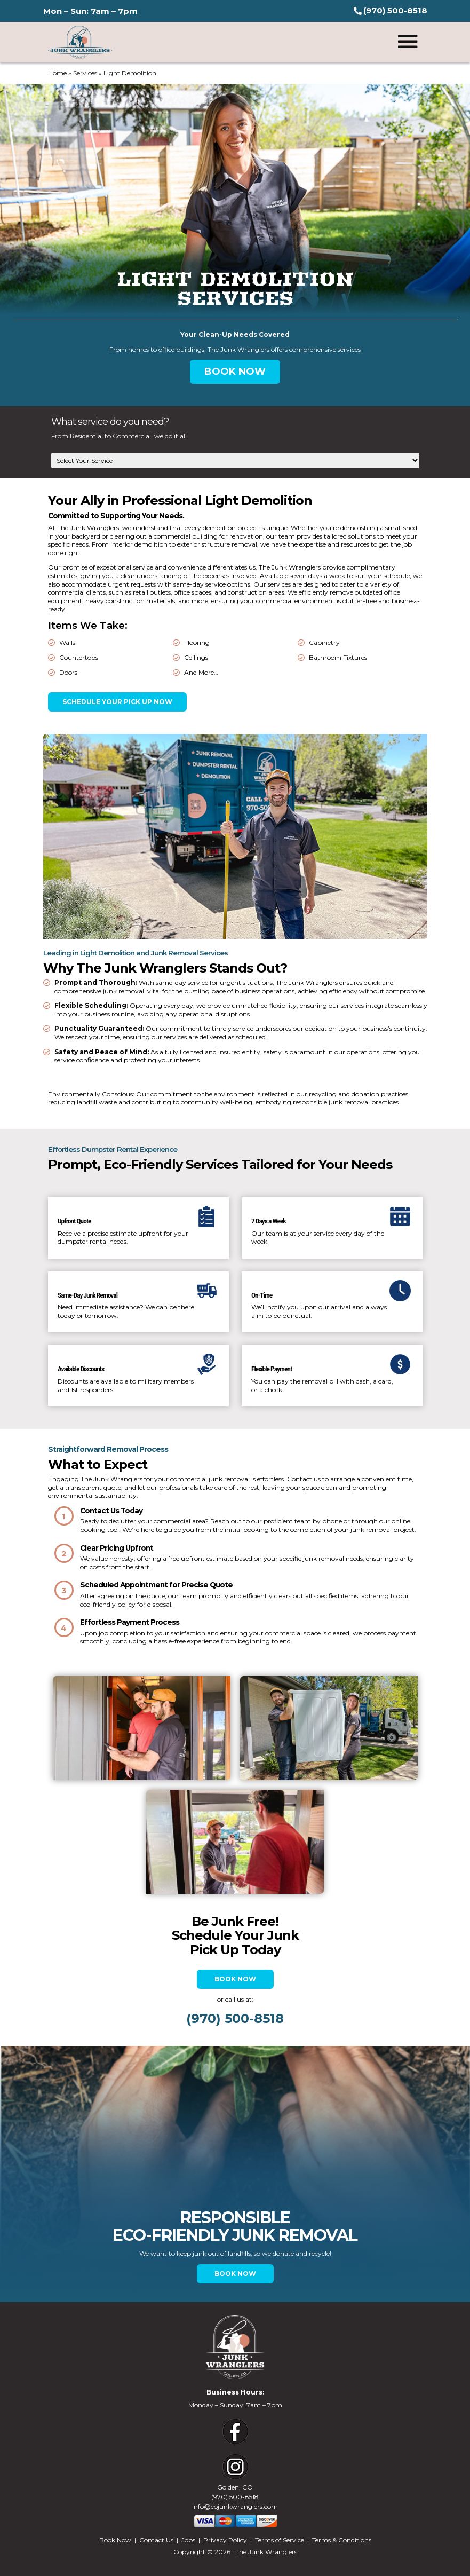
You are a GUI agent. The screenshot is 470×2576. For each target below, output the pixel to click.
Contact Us (156, 2524)
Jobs (188, 2524)
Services (85, 73)
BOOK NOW (235, 371)
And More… (201, 672)
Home (57, 73)
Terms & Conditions (341, 2524)
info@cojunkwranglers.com (235, 2490)
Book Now (235, 1963)
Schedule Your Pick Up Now (117, 702)
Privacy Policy (225, 2524)
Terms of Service (279, 2524)
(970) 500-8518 (235, 2481)
